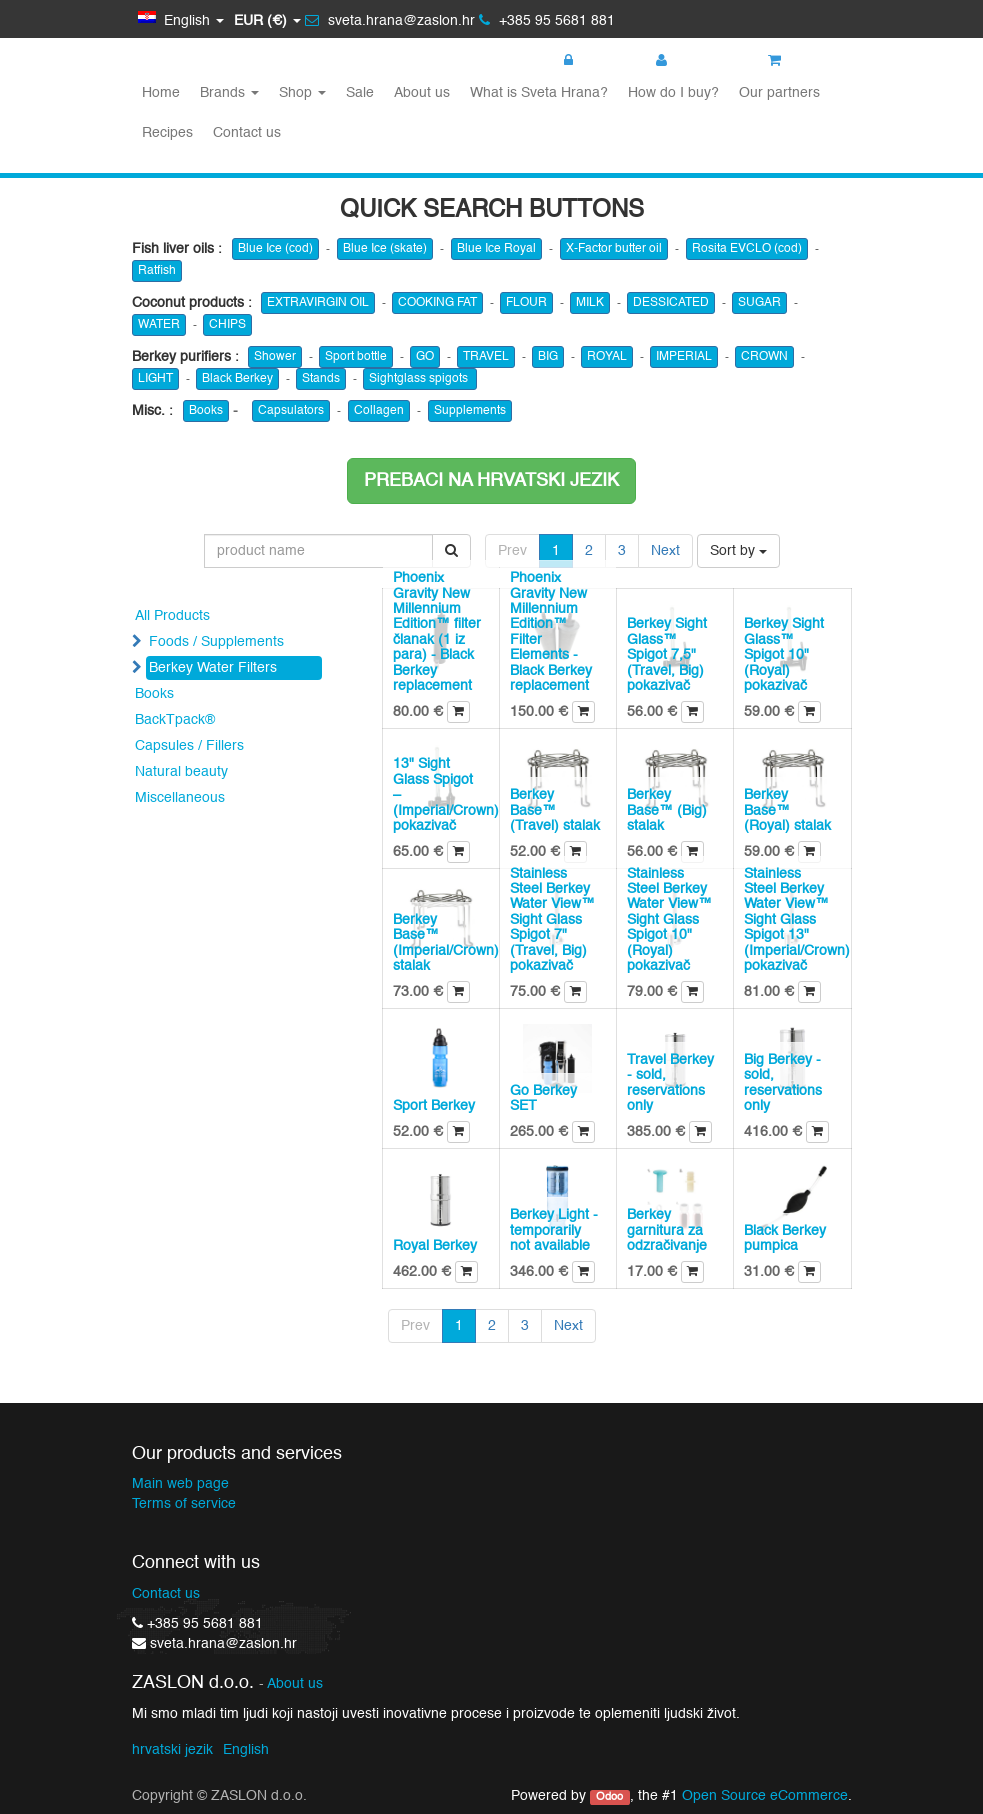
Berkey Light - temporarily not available (554, 1230)
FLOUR (526, 303)
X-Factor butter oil (614, 249)
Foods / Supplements (216, 642)
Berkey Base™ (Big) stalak (667, 810)
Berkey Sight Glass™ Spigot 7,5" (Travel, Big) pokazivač (667, 655)
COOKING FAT (437, 303)
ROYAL (607, 357)
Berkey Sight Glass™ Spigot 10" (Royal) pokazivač (784, 655)
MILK (590, 303)
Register (692, 61)
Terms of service (184, 1504)
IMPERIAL (684, 357)
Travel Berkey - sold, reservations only (670, 1083)
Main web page (180, 1484)
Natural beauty (181, 772)
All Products (172, 616)
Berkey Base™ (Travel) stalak (555, 810)
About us (295, 1684)
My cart (802, 61)
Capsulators (291, 411)
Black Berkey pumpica (785, 1238)
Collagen (379, 411)
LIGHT (155, 379)
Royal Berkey (435, 1246)
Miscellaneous (180, 798)
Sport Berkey (434, 1106)
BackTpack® (175, 720)
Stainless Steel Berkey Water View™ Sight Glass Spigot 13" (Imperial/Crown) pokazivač (797, 920)
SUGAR (759, 303)
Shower (275, 357)
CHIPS (227, 325)
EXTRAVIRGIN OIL (318, 303)
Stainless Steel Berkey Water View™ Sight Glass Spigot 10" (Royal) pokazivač (669, 920)
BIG (548, 357)
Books (206, 411)
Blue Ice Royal (496, 249)
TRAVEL (486, 357)
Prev (512, 551)
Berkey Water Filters (213, 668)
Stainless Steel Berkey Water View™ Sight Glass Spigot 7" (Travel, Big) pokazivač (552, 920)
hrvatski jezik (172, 1750)
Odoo (609, 1797)
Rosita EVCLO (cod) (747, 249)
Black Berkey (237, 379)
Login (590, 61)
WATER (159, 325)
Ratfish (157, 271)
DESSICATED (671, 303)
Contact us (166, 1594)
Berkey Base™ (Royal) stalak (787, 810)
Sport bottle (356, 357)
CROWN (764, 357)
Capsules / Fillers (189, 746)
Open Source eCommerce (765, 1796)
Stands (321, 379)
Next (665, 551)
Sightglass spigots (420, 379)
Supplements (470, 411)
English (246, 1750)
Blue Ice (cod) (275, 249)
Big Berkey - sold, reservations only (783, 1083)
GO (425, 357)
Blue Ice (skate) (385, 249)
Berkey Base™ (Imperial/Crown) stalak (446, 943)
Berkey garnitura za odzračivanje (667, 1230)
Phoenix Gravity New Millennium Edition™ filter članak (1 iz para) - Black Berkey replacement (437, 632)
